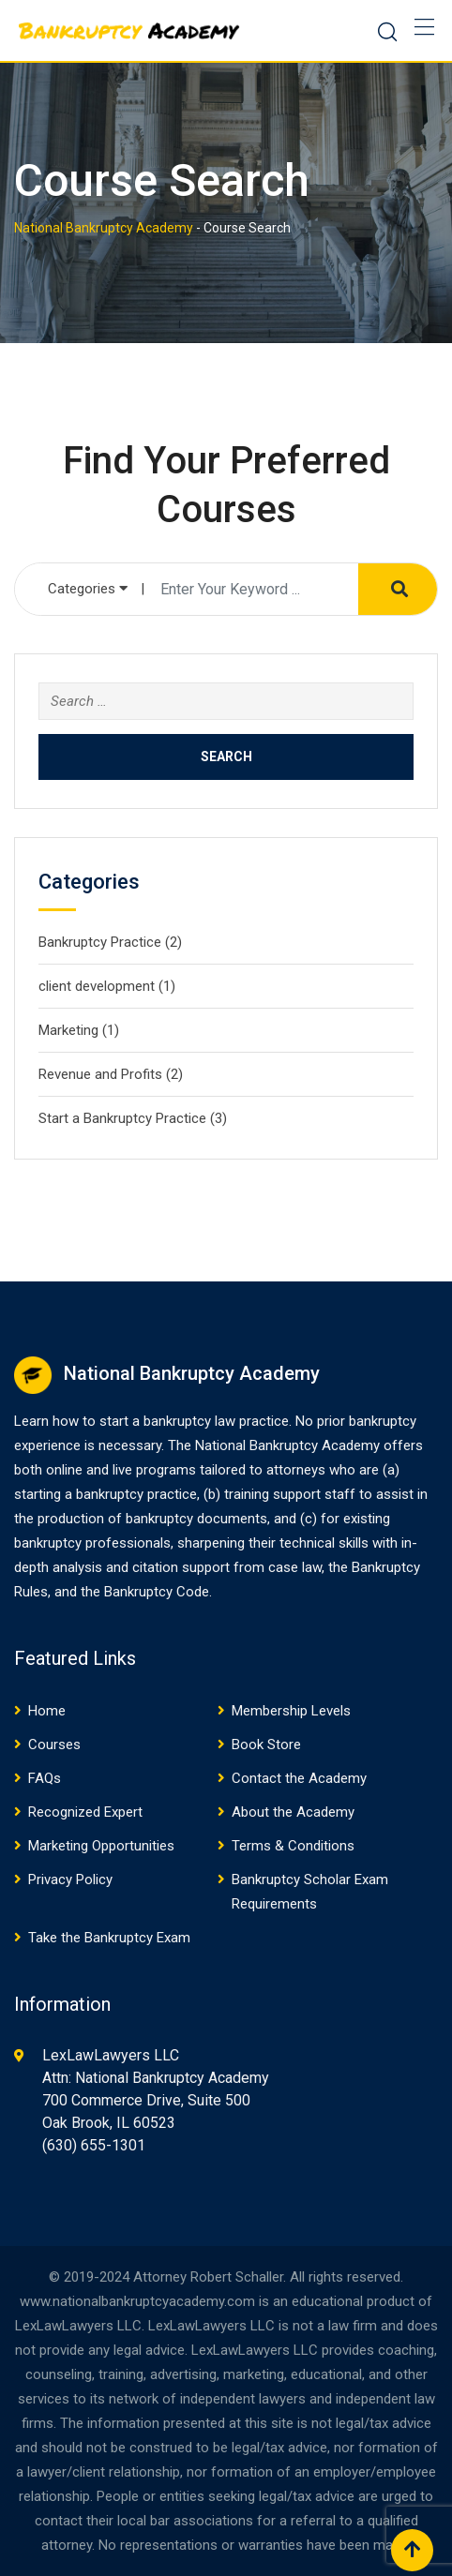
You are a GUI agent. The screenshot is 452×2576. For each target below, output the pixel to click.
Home (47, 1710)
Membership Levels (291, 1710)
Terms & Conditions (293, 1845)
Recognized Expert (85, 1812)
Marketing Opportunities (101, 1845)
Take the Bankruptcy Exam (109, 1937)
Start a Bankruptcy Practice (122, 1118)
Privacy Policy (70, 1879)
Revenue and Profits (100, 1074)
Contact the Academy (299, 1778)
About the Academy (293, 1812)
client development (96, 986)
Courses (54, 1744)
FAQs (44, 1778)
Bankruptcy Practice (99, 942)
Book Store (266, 1744)
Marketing (68, 1030)
